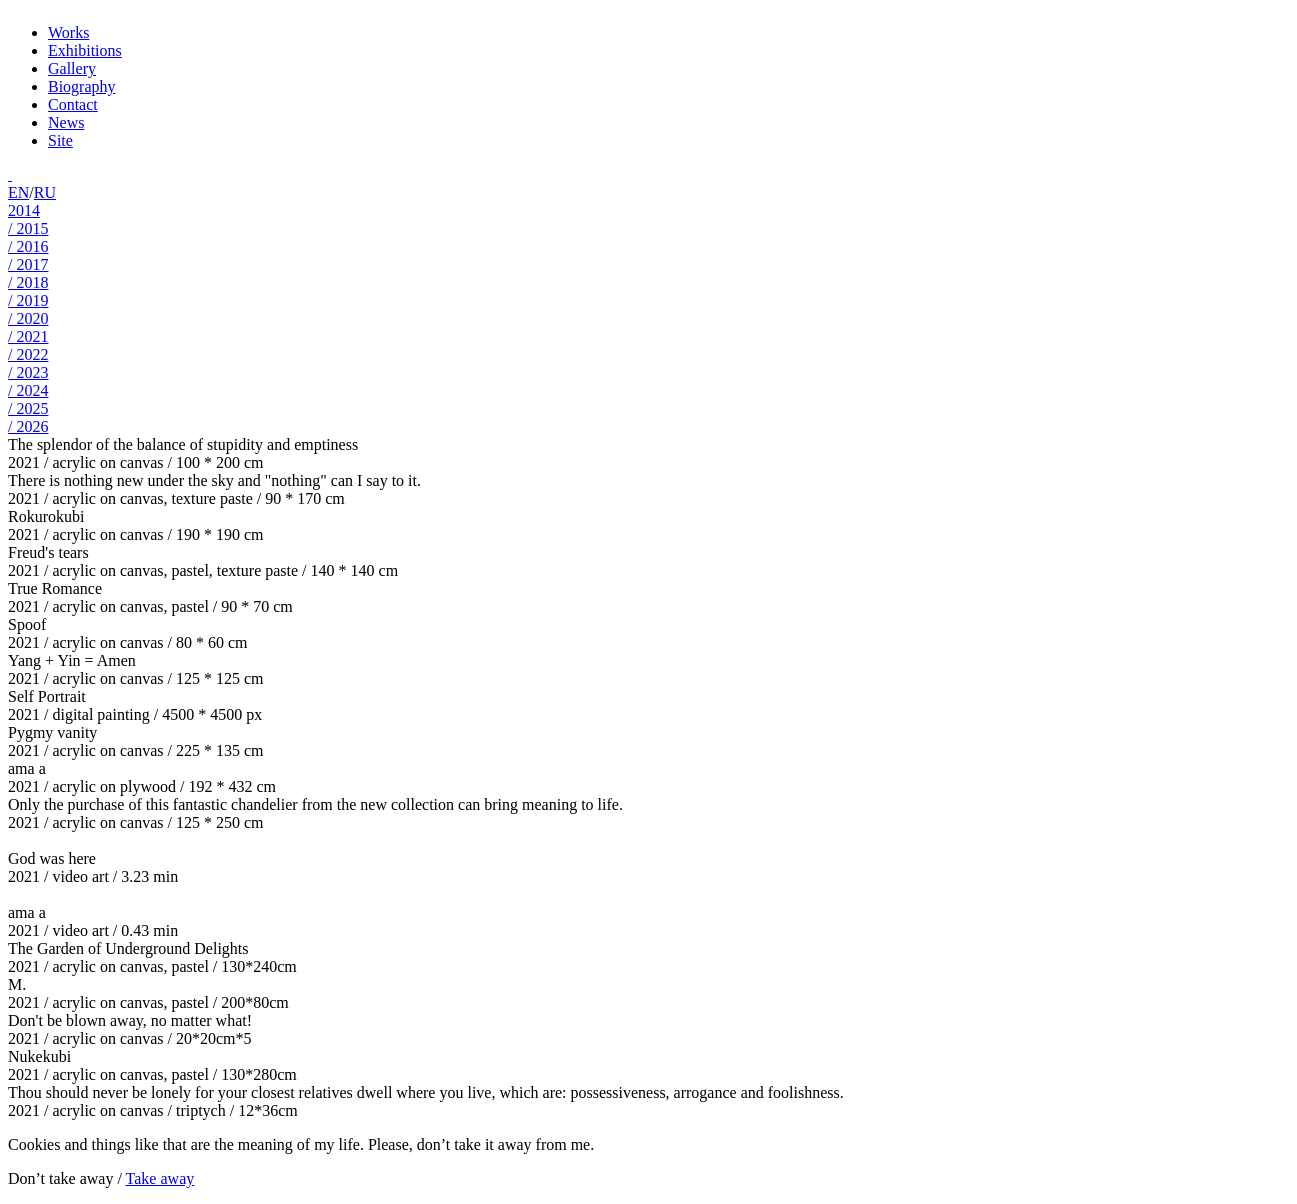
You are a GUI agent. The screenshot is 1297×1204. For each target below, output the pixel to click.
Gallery (72, 68)
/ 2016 (28, 246)
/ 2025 (28, 408)
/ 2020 (28, 318)
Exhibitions (85, 50)
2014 (24, 210)
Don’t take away (60, 1178)
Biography (82, 86)
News (66, 122)
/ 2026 (28, 426)
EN (18, 192)
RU (45, 192)
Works (68, 32)
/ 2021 (28, 336)
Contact (73, 104)
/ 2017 (28, 264)
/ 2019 (28, 300)
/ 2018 (28, 282)
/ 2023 (28, 372)
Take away (160, 1178)
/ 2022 (28, 354)
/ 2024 (28, 390)
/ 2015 (28, 228)
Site (60, 140)
